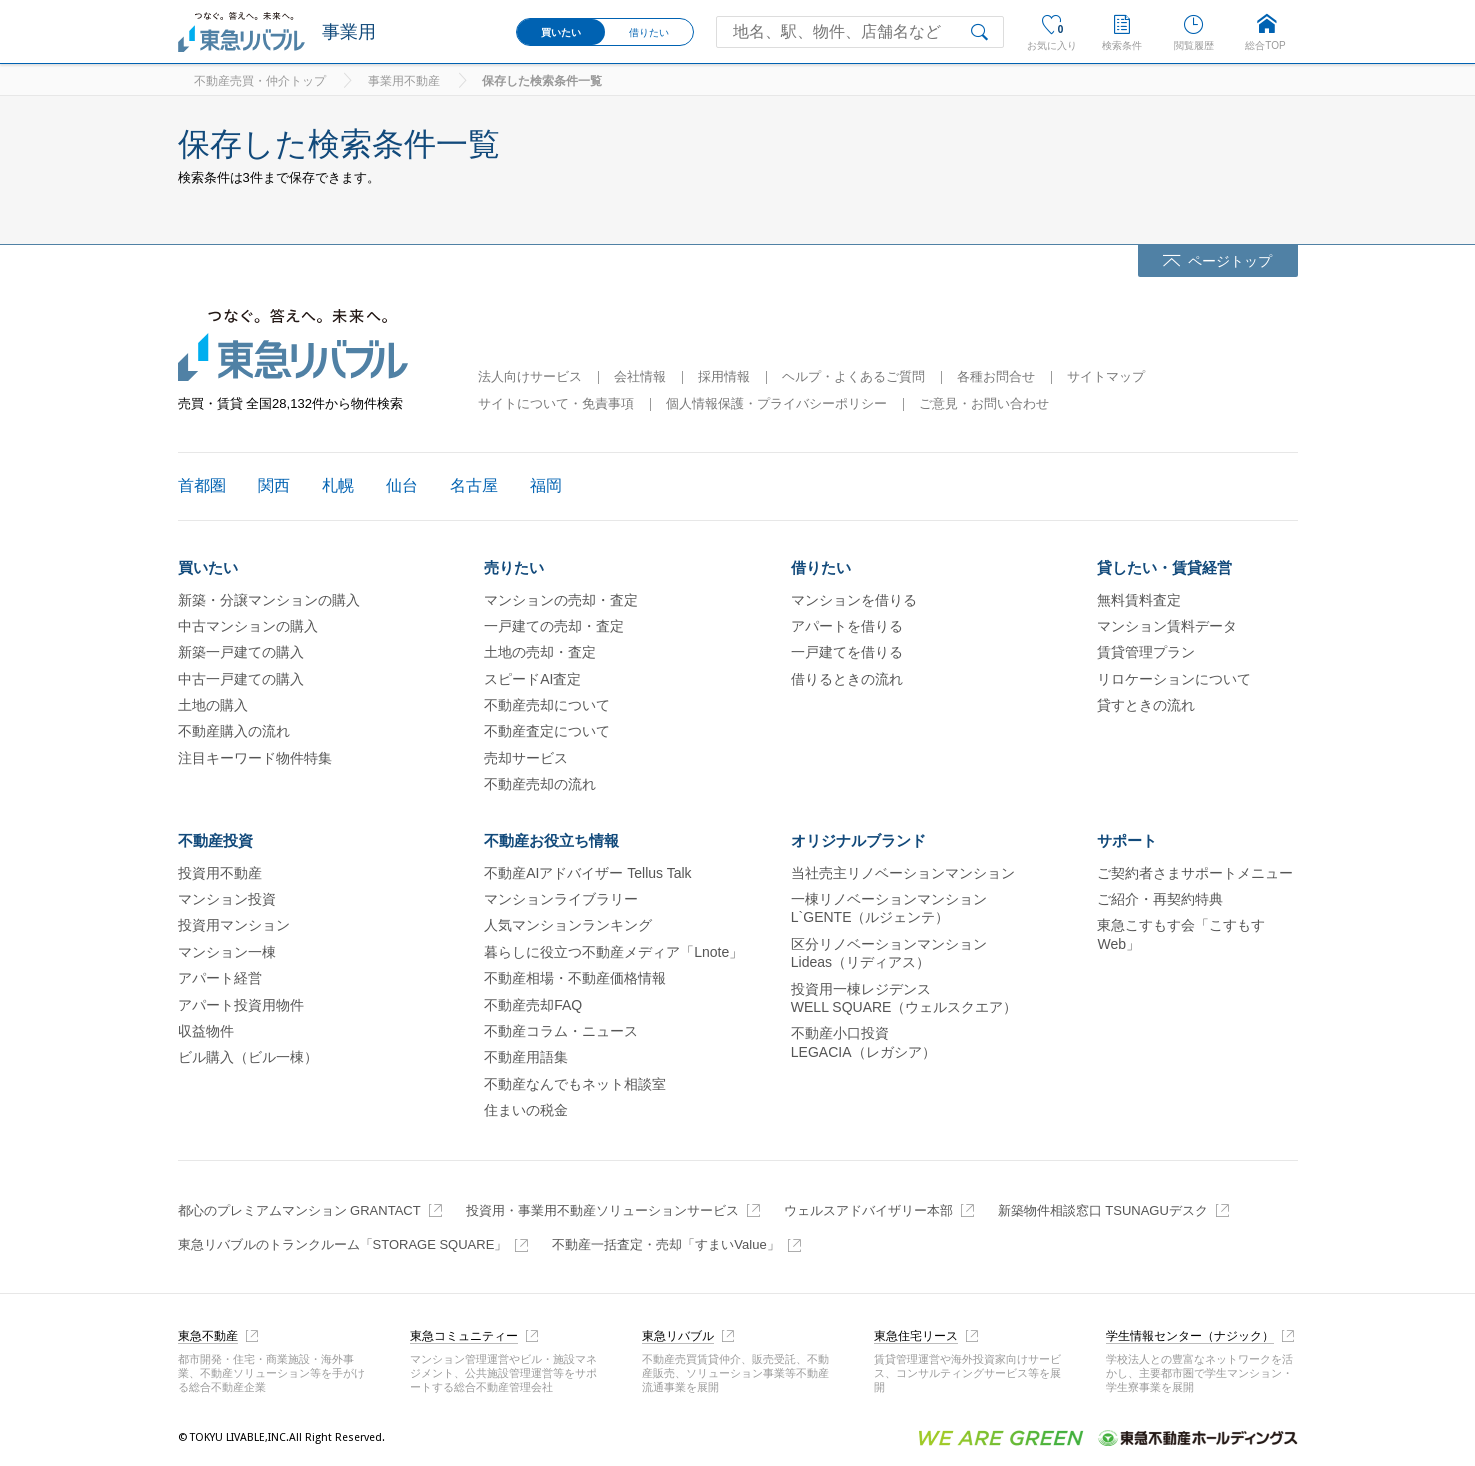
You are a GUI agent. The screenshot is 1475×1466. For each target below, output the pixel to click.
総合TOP (1265, 45)
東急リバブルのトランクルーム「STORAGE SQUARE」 (343, 1244)
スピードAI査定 (532, 679)
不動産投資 (215, 840)
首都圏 (202, 485)
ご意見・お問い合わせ (984, 403)
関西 (274, 485)
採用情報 (724, 376)
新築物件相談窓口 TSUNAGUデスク (1103, 1210)
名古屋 (474, 485)
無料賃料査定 (1139, 600)
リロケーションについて (1174, 679)
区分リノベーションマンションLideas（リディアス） (889, 953)
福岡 (546, 485)
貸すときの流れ (1146, 705)
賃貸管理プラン (1146, 652)
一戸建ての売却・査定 (554, 626)
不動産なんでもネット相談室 (575, 1084)
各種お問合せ (996, 376)
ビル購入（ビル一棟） (248, 1057)
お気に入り (1052, 28)
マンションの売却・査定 (561, 600)
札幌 (338, 485)
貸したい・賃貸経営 (1164, 567)
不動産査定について (547, 731)
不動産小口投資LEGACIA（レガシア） (863, 1042)
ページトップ (1230, 261)
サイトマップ (1106, 376)
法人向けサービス (530, 376)
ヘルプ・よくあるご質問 (853, 376)
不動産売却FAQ (533, 1005)
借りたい (649, 32)
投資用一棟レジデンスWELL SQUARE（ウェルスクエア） (904, 998)
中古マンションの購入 (248, 626)
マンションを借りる (854, 600)
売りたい (514, 567)
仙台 (402, 485)
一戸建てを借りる (847, 652)
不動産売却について (547, 705)
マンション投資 (227, 899)
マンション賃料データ (1167, 626)
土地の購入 (213, 705)
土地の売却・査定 (540, 652)
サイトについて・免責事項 (556, 403)
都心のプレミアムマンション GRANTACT (299, 1210)
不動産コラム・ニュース (561, 1031)
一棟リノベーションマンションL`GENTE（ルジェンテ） (889, 908)
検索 (984, 32)
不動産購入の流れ (234, 731)
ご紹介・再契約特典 (1160, 899)
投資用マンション (234, 925)
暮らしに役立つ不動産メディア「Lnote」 (613, 952)
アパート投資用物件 (241, 1005)
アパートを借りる (847, 626)
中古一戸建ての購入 (241, 679)
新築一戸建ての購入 (241, 652)
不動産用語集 (526, 1057)
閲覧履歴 (1194, 45)
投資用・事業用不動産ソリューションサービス (602, 1210)
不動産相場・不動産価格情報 (575, 978)
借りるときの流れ (847, 679)
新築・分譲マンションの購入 (269, 600)
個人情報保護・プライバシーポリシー (776, 403)
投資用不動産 (220, 873)
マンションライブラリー (561, 899)
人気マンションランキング (568, 925)
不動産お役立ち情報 (551, 840)
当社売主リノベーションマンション (903, 873)
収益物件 (206, 1031)
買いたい (561, 32)
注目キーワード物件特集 (255, 758)
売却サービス (526, 758)
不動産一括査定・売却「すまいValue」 (665, 1244)
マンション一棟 (227, 952)
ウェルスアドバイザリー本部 (868, 1210)
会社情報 (640, 376)
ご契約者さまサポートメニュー (1195, 873)
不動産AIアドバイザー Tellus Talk (587, 873)
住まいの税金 (526, 1110)
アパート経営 (220, 978)
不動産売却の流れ (540, 784)
